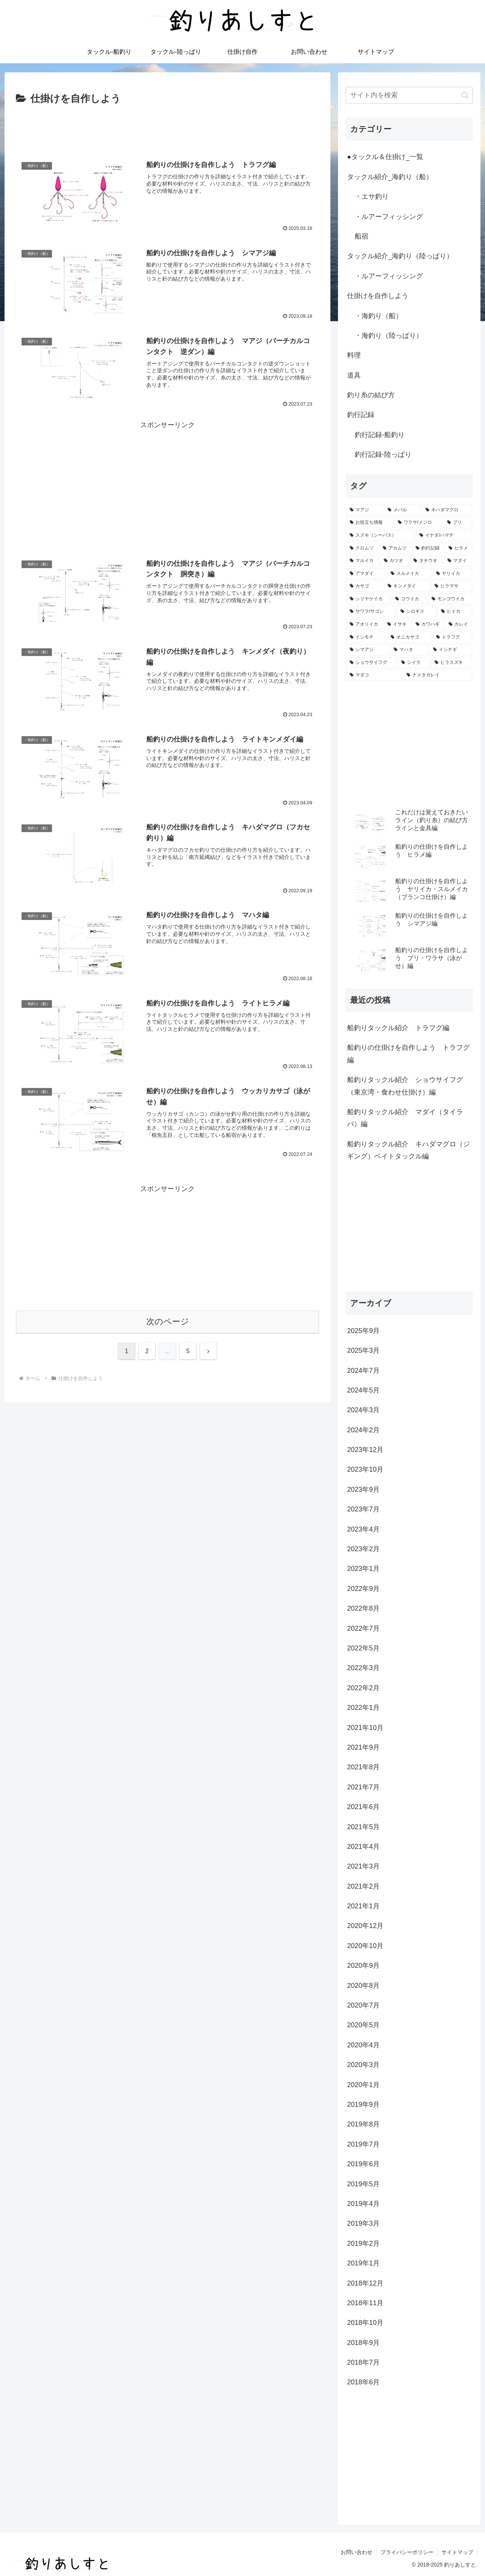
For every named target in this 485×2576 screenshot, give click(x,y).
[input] (409, 95)
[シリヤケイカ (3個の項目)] (368, 599)
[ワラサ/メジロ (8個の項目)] (418, 522)
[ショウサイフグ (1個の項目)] (371, 662)
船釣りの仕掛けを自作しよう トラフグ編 (408, 1053)
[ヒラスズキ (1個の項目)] (451, 662)
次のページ (167, 1321)
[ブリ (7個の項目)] (458, 522)
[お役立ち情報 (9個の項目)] (369, 522)
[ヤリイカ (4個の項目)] (452, 573)
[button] (465, 95)
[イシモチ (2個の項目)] (366, 637)
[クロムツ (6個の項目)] (362, 548)
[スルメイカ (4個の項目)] (409, 573)
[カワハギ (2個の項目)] (428, 624)
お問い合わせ (356, 2552)
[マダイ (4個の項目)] (458, 561)
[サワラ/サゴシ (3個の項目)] (371, 611)
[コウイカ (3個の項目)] (409, 599)
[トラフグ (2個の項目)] (452, 637)
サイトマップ (457, 2552)
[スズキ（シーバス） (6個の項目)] (380, 535)
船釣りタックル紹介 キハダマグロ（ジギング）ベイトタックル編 (408, 1150)
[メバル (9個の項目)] (402, 510)
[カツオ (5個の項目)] (394, 561)
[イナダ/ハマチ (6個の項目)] (444, 535)
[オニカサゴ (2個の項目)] (409, 637)
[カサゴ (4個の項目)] (364, 586)
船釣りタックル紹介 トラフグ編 (398, 1028)
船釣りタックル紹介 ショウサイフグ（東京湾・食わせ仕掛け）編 (405, 1086)
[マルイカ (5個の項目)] (362, 561)
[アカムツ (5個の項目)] (395, 548)
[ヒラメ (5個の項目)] (458, 548)
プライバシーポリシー (406, 2552)
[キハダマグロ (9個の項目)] (447, 510)
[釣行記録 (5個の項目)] (428, 548)
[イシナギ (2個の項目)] (451, 650)
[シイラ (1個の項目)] (414, 662)
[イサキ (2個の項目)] (397, 624)
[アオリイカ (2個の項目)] (364, 624)
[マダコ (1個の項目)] (374, 675)
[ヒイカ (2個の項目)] (455, 611)
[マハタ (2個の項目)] (409, 650)
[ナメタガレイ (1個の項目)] (437, 675)
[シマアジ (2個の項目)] (367, 650)
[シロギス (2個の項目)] (416, 611)
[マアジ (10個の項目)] (364, 510)
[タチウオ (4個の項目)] (426, 561)
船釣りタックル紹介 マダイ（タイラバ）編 (405, 1118)
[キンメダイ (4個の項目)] (407, 586)
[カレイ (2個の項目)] (458, 624)
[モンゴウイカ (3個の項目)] (450, 599)
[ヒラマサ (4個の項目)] (451, 586)
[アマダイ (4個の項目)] (366, 573)
